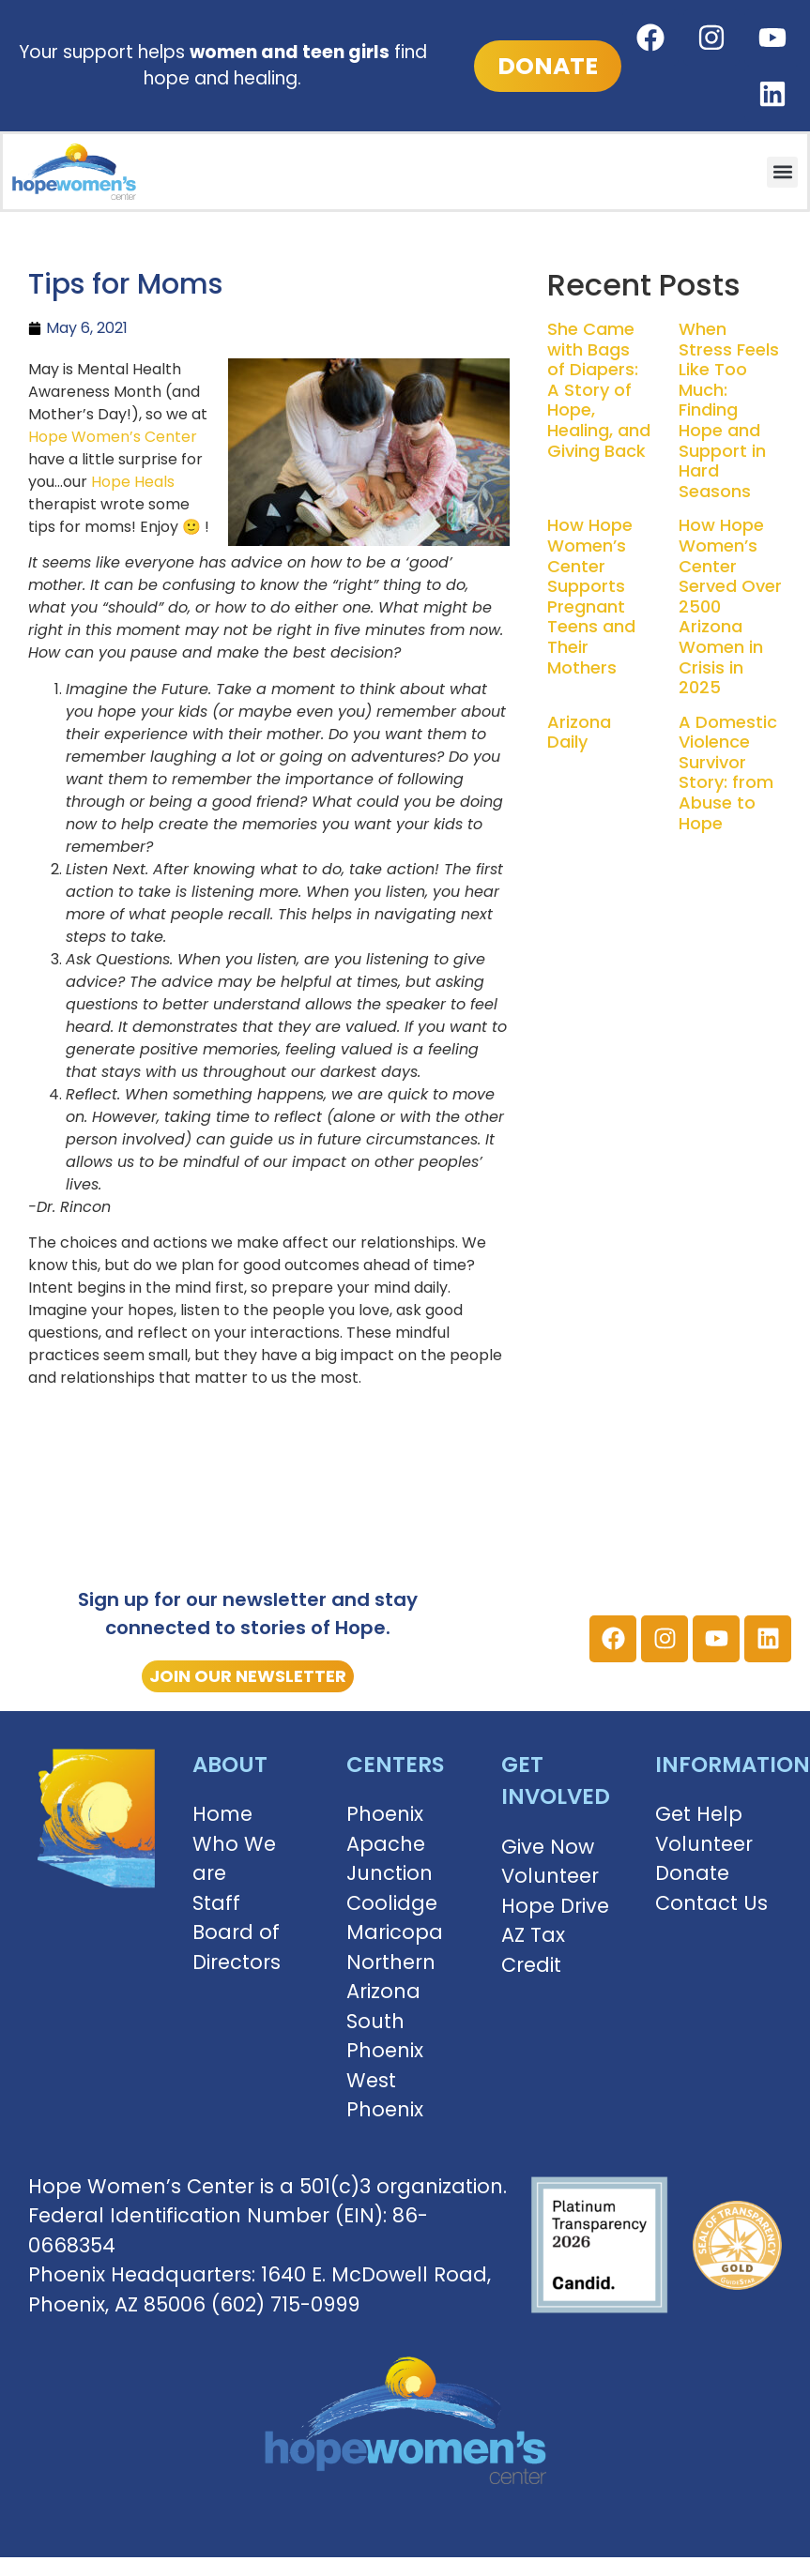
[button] (782, 172)
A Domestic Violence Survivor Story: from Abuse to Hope (728, 772)
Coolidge (391, 1903)
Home (222, 1813)
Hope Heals (133, 481)
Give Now (547, 1846)
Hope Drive (555, 1905)
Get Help (698, 1813)
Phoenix (384, 1813)
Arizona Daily (579, 732)
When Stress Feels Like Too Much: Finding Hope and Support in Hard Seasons (729, 410)
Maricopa (394, 1932)
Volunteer (550, 1875)
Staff (216, 1903)
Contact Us (711, 1903)
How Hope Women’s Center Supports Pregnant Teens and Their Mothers (591, 595)
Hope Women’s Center (112, 436)
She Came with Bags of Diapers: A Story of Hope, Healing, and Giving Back (598, 389)
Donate (692, 1873)
